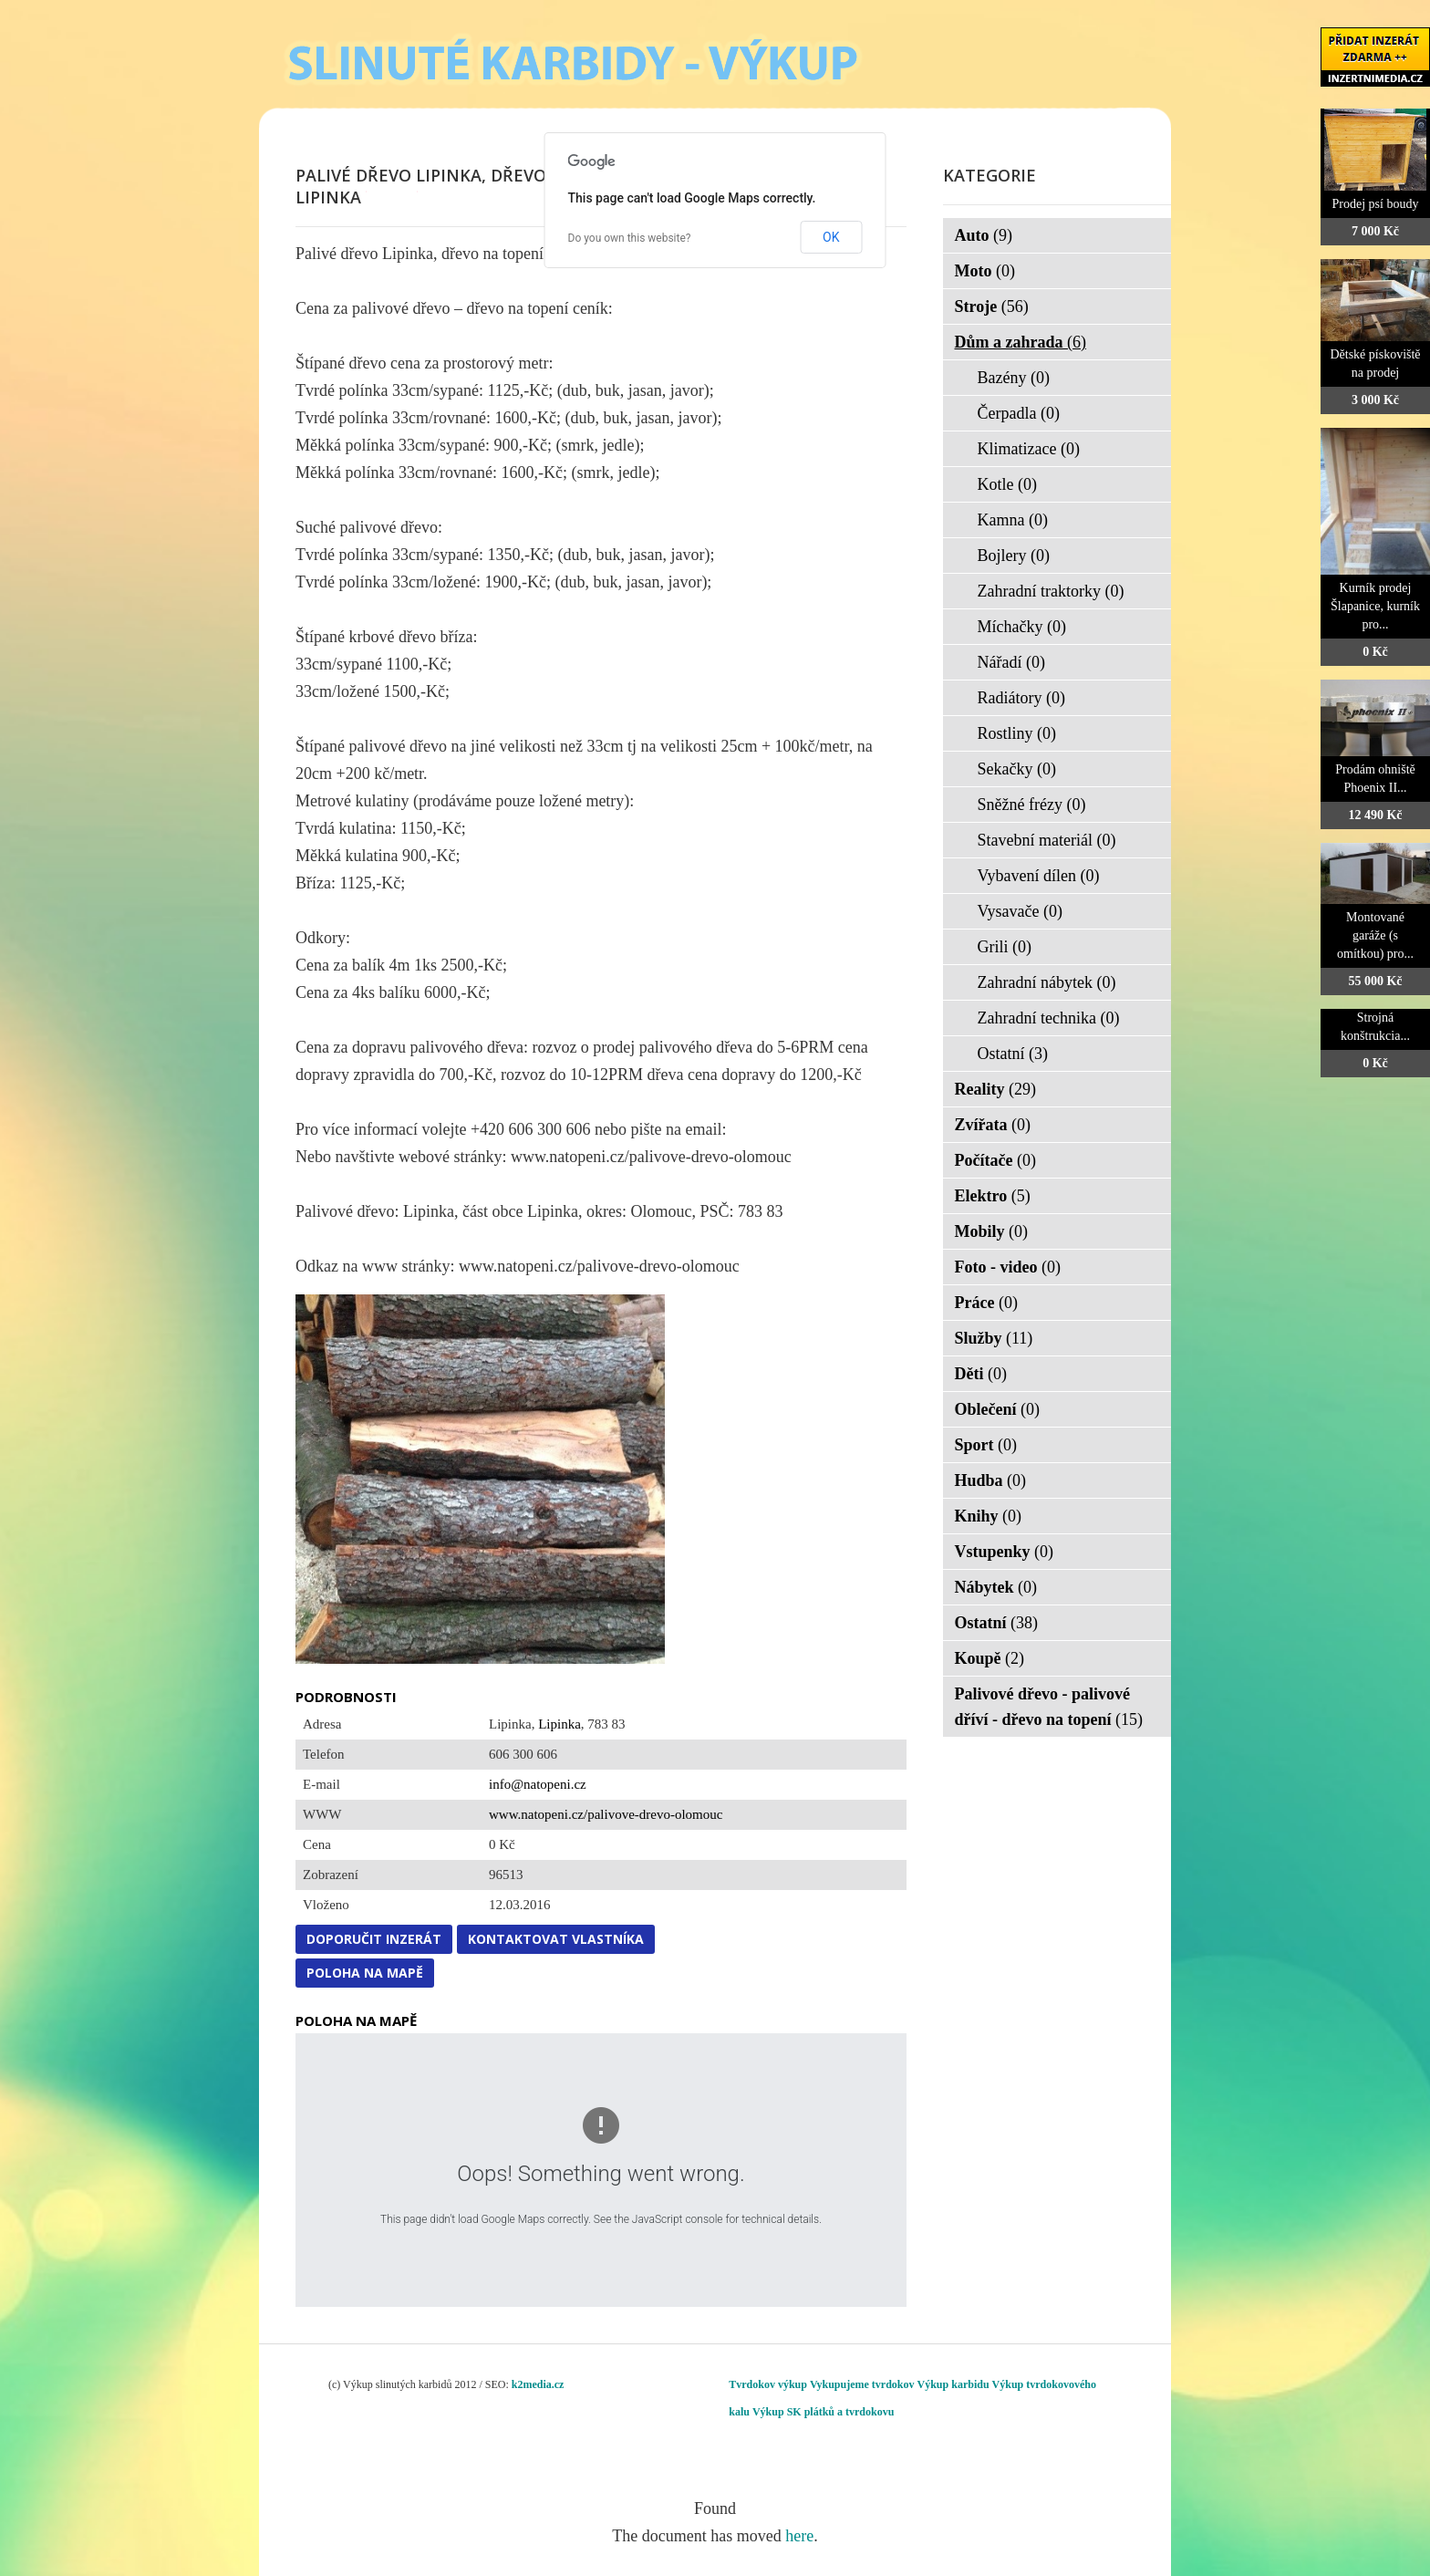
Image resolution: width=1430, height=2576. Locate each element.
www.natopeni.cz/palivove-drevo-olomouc (605, 1814)
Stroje (992, 306)
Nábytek (996, 1587)
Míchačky (1022, 627)
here (799, 2536)
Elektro (993, 1196)
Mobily (992, 1231)
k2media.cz (538, 2384)
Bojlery (1014, 555)
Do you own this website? (629, 238)
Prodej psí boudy (1375, 204)
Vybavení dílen (1039, 876)
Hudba (991, 1480)
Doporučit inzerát (373, 1939)
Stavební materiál (1047, 840)
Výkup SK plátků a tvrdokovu (823, 2411)
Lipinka (559, 1724)
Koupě (990, 1658)
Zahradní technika (1049, 1018)
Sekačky (1017, 769)
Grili (1005, 947)
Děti (981, 1374)
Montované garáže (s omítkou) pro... (1375, 935)
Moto (985, 271)
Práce (986, 1302)
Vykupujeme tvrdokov (862, 2384)
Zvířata (993, 1125)
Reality (995, 1089)
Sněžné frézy (1032, 804)
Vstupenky (1004, 1551)
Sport (986, 1445)
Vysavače (1020, 911)
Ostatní (1013, 1053)
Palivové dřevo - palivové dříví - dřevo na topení (1049, 1707)
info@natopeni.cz (537, 1784)
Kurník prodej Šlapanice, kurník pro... (1375, 606)
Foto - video (1008, 1267)
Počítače (995, 1160)
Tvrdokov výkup (768, 2384)
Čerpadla (1019, 413)
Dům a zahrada (1021, 342)
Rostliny (1017, 733)
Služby (994, 1338)
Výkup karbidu (953, 2384)
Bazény (1014, 378)
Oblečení (998, 1409)
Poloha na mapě (364, 1972)
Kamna (1013, 520)
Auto (984, 235)
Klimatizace (1029, 449)
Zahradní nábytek (1047, 982)
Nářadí (1011, 662)
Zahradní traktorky (1051, 591)
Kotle (1008, 484)
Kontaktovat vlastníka (556, 1939)
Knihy (988, 1516)
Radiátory (1021, 698)
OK (831, 237)
